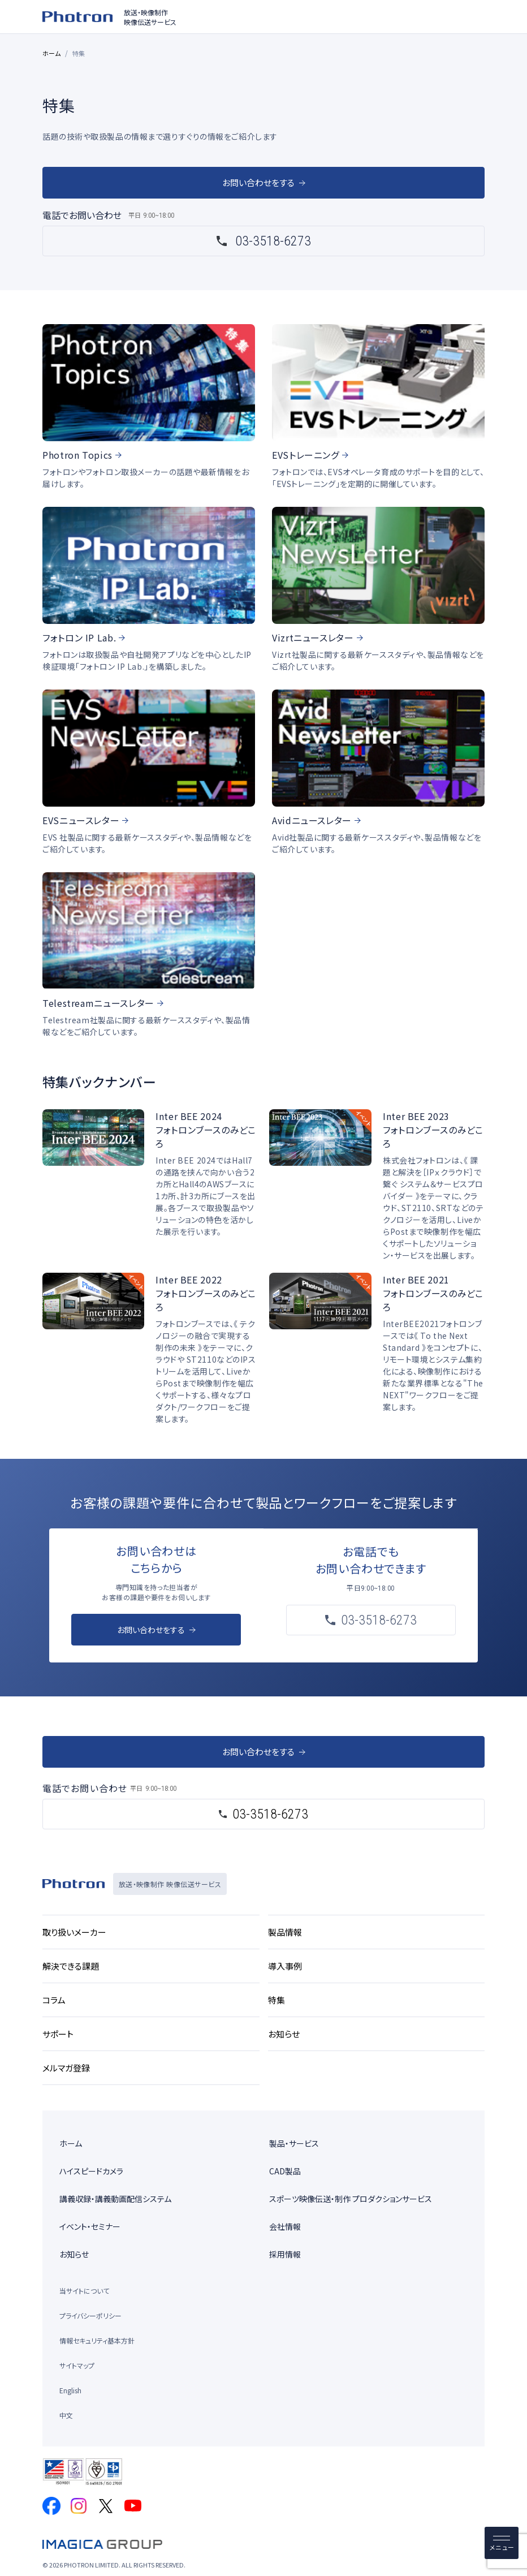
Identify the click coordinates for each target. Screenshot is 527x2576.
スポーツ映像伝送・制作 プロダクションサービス (350, 2198)
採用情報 (285, 2254)
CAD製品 (285, 2171)
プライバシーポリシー (90, 2315)
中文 (66, 2415)
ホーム (51, 53)
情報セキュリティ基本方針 (97, 2340)
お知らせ (74, 2254)
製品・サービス (294, 2143)
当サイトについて (84, 2290)
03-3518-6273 (273, 241)
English (70, 2390)
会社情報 (285, 2226)
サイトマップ (76, 2365)
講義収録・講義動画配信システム (115, 2198)
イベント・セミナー (89, 2226)
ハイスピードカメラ (91, 2171)
